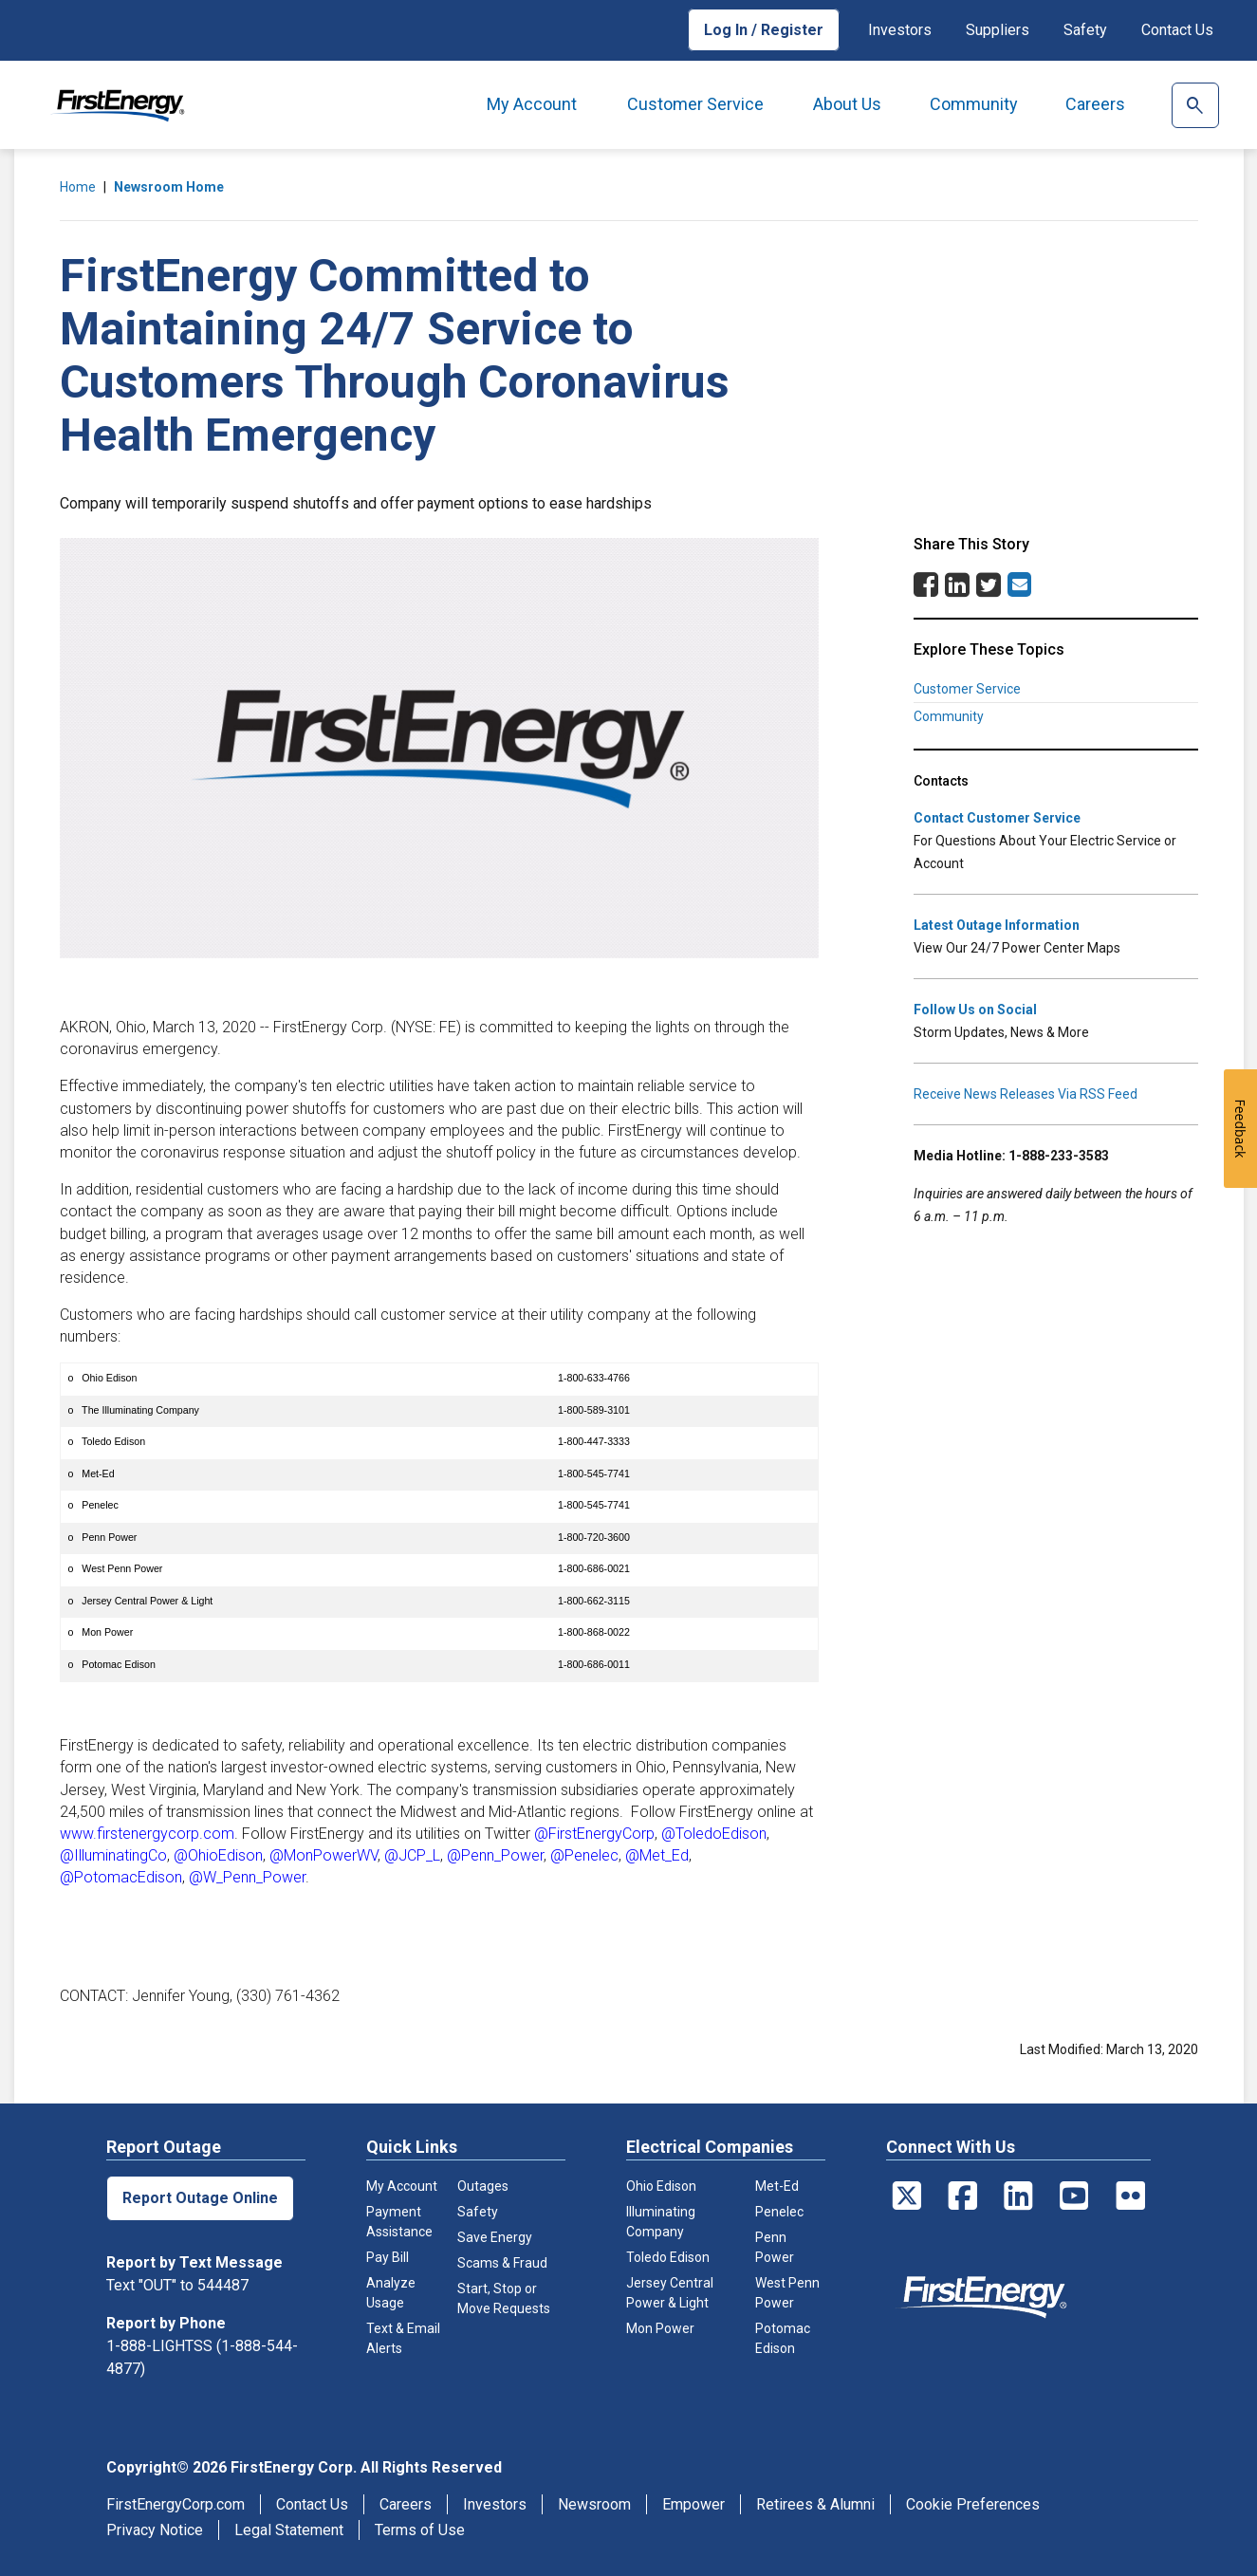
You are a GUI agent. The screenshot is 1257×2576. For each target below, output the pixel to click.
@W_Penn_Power (247, 1877)
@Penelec (584, 1855)
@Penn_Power (495, 1855)
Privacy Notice (154, 2530)
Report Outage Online (200, 2198)
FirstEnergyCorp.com (175, 2504)
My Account (532, 104)
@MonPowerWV (323, 1855)
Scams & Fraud (502, 2262)
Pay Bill (387, 2257)
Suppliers (997, 30)
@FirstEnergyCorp (594, 1834)
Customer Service (695, 104)
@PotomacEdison (121, 1877)
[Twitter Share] (988, 590)
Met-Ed (777, 2186)
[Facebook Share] (926, 590)
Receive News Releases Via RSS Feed (1025, 1094)
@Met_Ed (657, 1855)
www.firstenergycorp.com (147, 1834)
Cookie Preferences (973, 2504)
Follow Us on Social (975, 1009)
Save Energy (494, 2237)
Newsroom (594, 2504)
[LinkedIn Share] (957, 590)
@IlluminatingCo (113, 1855)
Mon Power (660, 2328)
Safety (1085, 30)
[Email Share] (1019, 584)
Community (974, 104)
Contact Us (1177, 30)
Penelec (779, 2211)
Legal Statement (288, 2530)
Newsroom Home (169, 187)
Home (78, 187)
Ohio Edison (661, 2186)
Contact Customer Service (997, 817)
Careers (1095, 104)
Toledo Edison (668, 2257)
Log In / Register (763, 30)
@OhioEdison (218, 1855)
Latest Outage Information (997, 925)
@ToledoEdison (714, 1834)
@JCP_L (412, 1855)
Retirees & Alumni (815, 2504)
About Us (847, 104)
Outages (482, 2186)
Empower (693, 2504)
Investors (900, 30)
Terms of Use (420, 2530)
